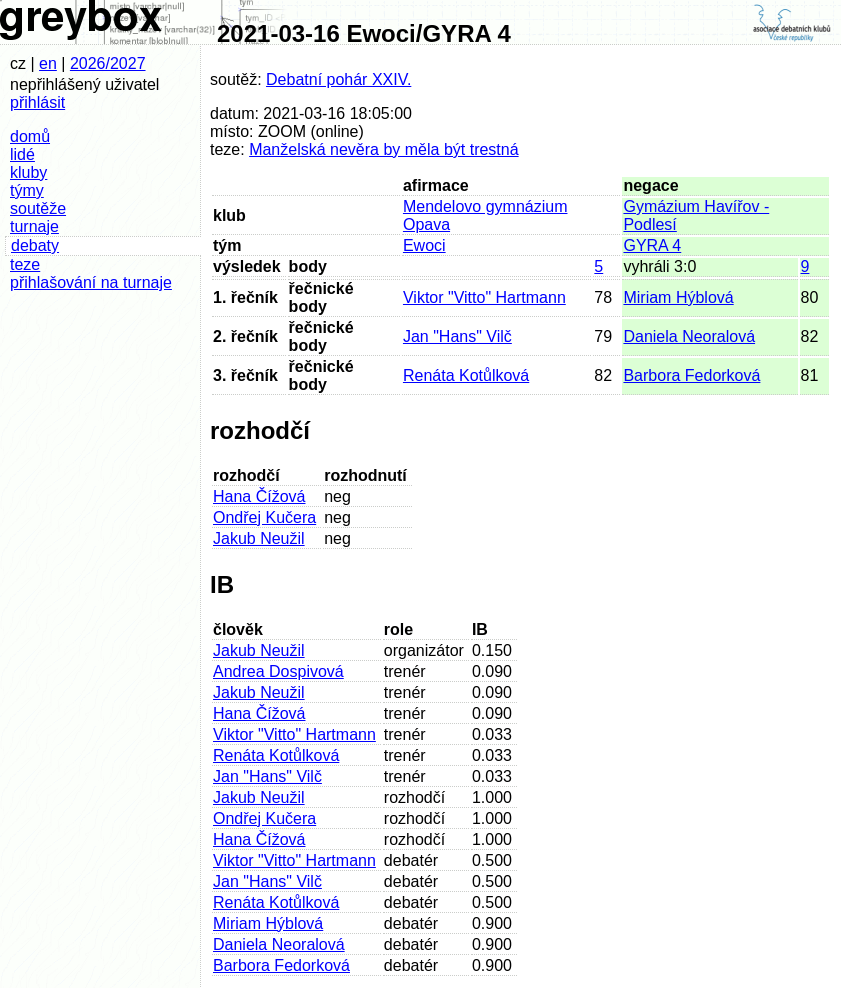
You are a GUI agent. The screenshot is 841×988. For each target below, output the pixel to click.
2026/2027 (108, 63)
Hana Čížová (259, 496)
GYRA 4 (652, 245)
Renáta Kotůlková (466, 375)
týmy (27, 190)
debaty (35, 245)
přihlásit (37, 102)
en (48, 63)
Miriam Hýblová (678, 297)
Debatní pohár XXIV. (338, 79)
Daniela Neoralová (689, 336)
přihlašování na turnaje (91, 282)
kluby (28, 172)
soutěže (38, 208)
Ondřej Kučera (264, 517)
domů (30, 136)
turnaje (34, 226)
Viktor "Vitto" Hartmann (484, 297)
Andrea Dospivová (278, 671)
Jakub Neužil (259, 538)
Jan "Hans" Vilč (457, 336)
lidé (22, 154)
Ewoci (424, 245)
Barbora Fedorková (691, 375)
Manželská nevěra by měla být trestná (383, 149)
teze (25, 264)
